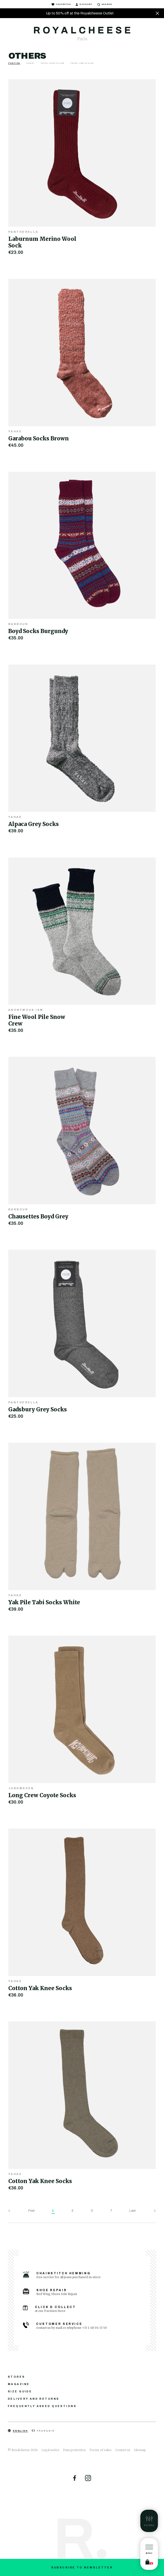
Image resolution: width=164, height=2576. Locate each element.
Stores (16, 2376)
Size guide (20, 2391)
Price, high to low (52, 63)
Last (132, 2210)
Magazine (19, 2384)
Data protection (74, 2450)
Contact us (122, 2450)
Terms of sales (100, 2450)
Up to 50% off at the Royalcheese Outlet (80, 13)
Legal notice (50, 2450)
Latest (30, 63)
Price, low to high (82, 63)
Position (14, 63)
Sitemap (140, 2450)
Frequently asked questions (42, 2406)
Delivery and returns (33, 2398)
